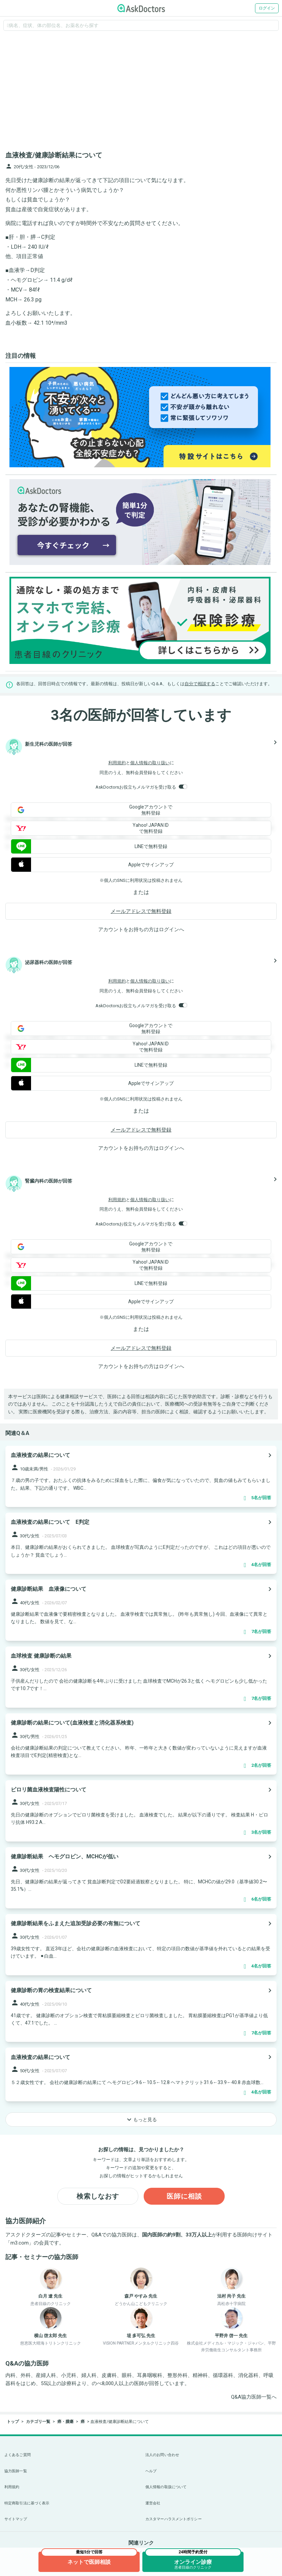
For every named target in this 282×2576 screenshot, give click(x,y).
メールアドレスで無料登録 (141, 911)
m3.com (19, 2243)
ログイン (267, 8)
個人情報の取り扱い (150, 762)
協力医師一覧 (15, 2471)
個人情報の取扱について (166, 2487)
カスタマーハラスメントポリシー (173, 2519)
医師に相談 (184, 2196)
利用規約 (117, 762)
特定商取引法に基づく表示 (26, 2503)
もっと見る (141, 2119)
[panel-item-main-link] (141, 1476)
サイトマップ (15, 2519)
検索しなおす (98, 2196)
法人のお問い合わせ (162, 2455)
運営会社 (152, 2503)
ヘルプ (151, 2471)
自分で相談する (200, 683)
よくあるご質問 (17, 2455)
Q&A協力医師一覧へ (254, 2397)
